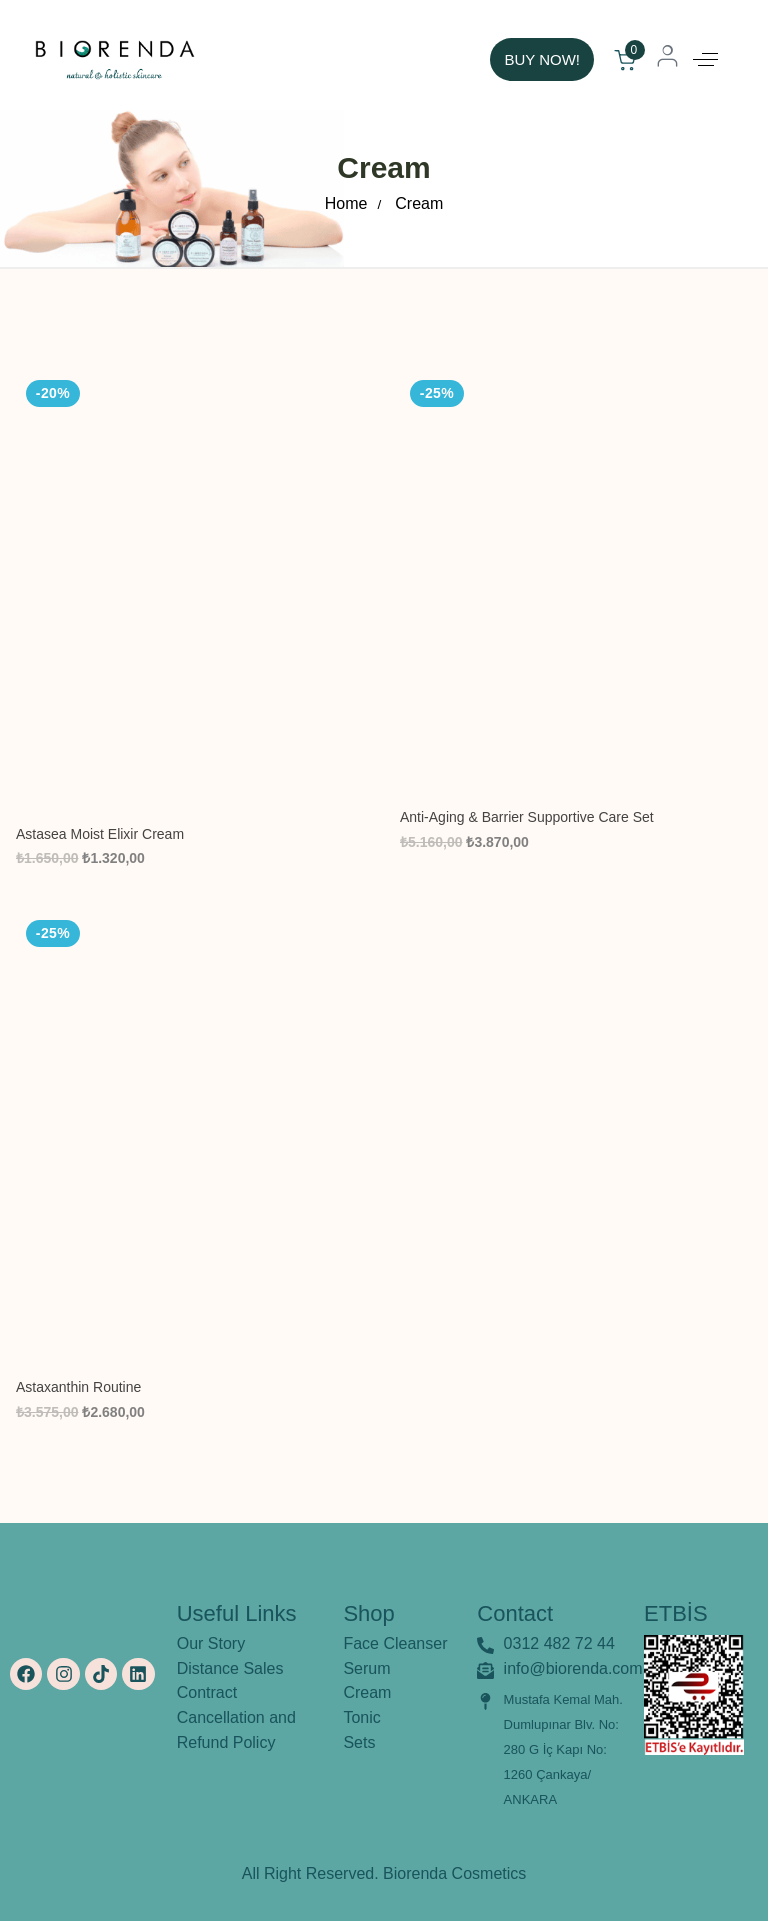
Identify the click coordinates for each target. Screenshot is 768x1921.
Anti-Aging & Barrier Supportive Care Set (527, 817)
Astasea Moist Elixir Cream (100, 834)
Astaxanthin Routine (78, 1387)
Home (346, 203)
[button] (705, 60)
